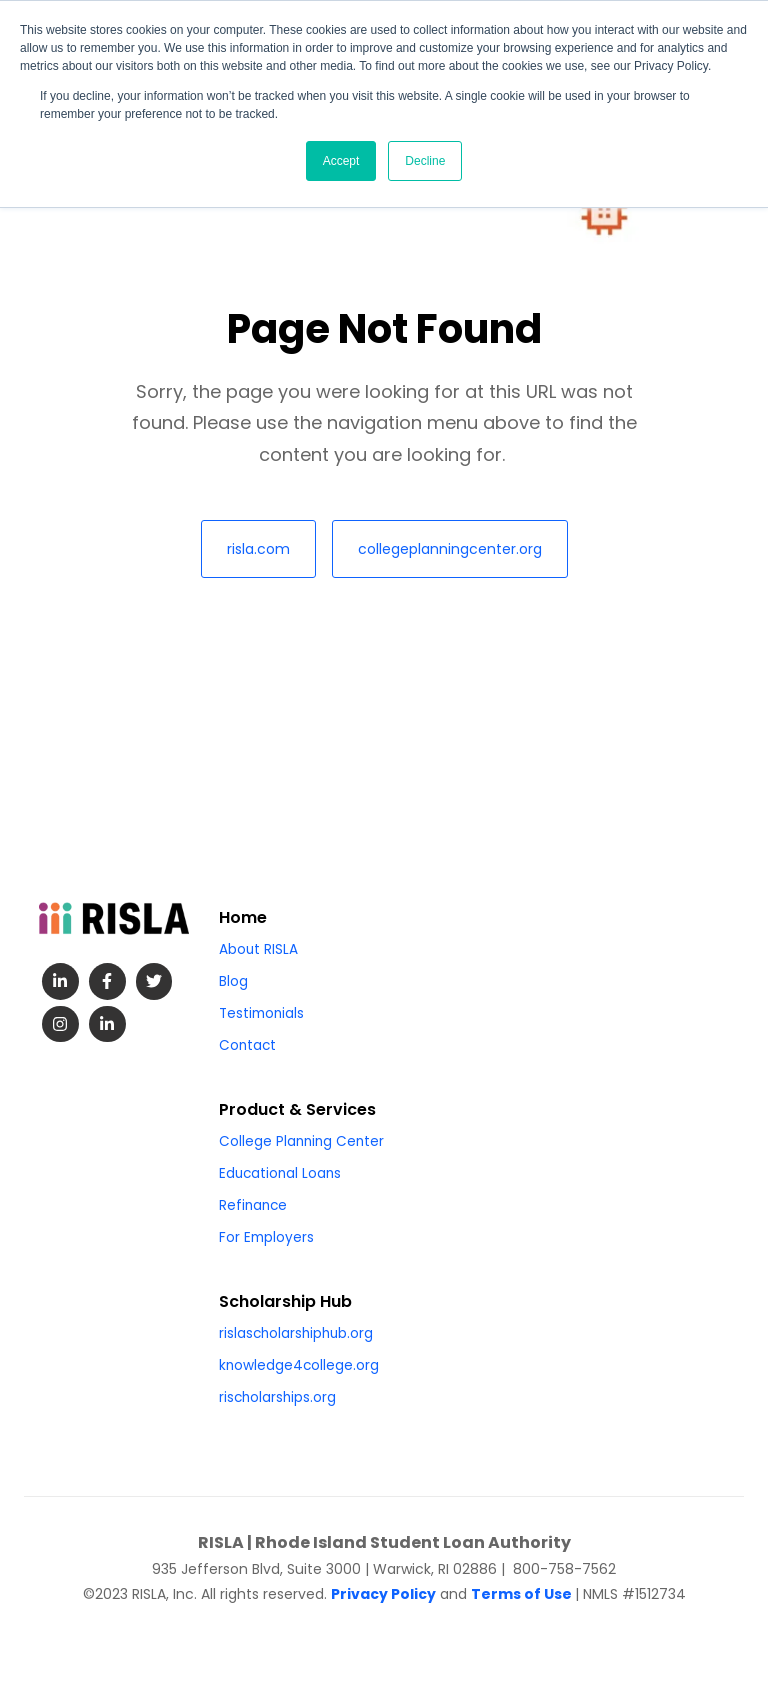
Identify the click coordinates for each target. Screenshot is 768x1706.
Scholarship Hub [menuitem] (285, 1301)
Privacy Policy (383, 1594)
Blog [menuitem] (233, 981)
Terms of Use (521, 1594)
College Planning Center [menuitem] (301, 1141)
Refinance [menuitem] (253, 1205)
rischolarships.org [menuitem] (277, 1397)
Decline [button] (425, 161)
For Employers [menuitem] (266, 1237)
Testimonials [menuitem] (261, 1013)
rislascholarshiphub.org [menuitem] (296, 1333)
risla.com (258, 549)
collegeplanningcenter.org (450, 549)
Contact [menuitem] (247, 1045)
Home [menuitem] (243, 917)
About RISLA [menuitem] (258, 949)
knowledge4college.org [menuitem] (299, 1365)
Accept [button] (341, 161)
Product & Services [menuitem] (297, 1109)
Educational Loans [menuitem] (280, 1173)
